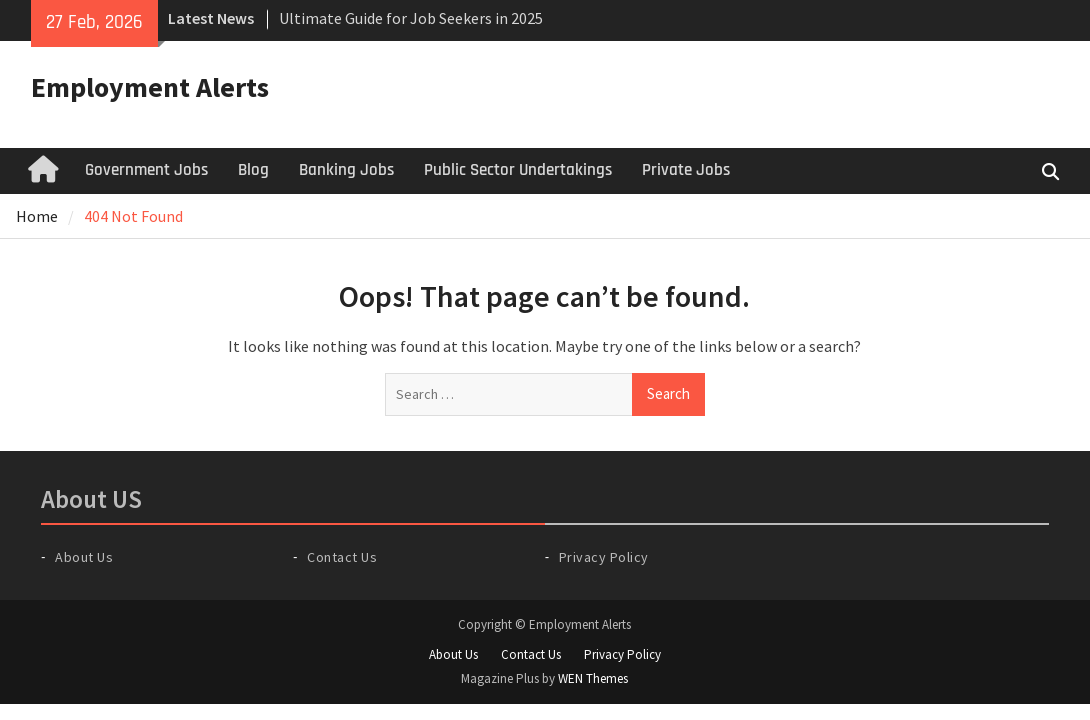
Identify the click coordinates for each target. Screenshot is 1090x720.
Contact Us (342, 557)
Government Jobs (146, 170)
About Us (84, 557)
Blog (253, 170)
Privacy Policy (604, 557)
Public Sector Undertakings (518, 170)
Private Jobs (686, 170)
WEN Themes (593, 678)
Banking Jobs (346, 170)
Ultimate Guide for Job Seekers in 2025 (411, 18)
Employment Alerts (150, 87)
